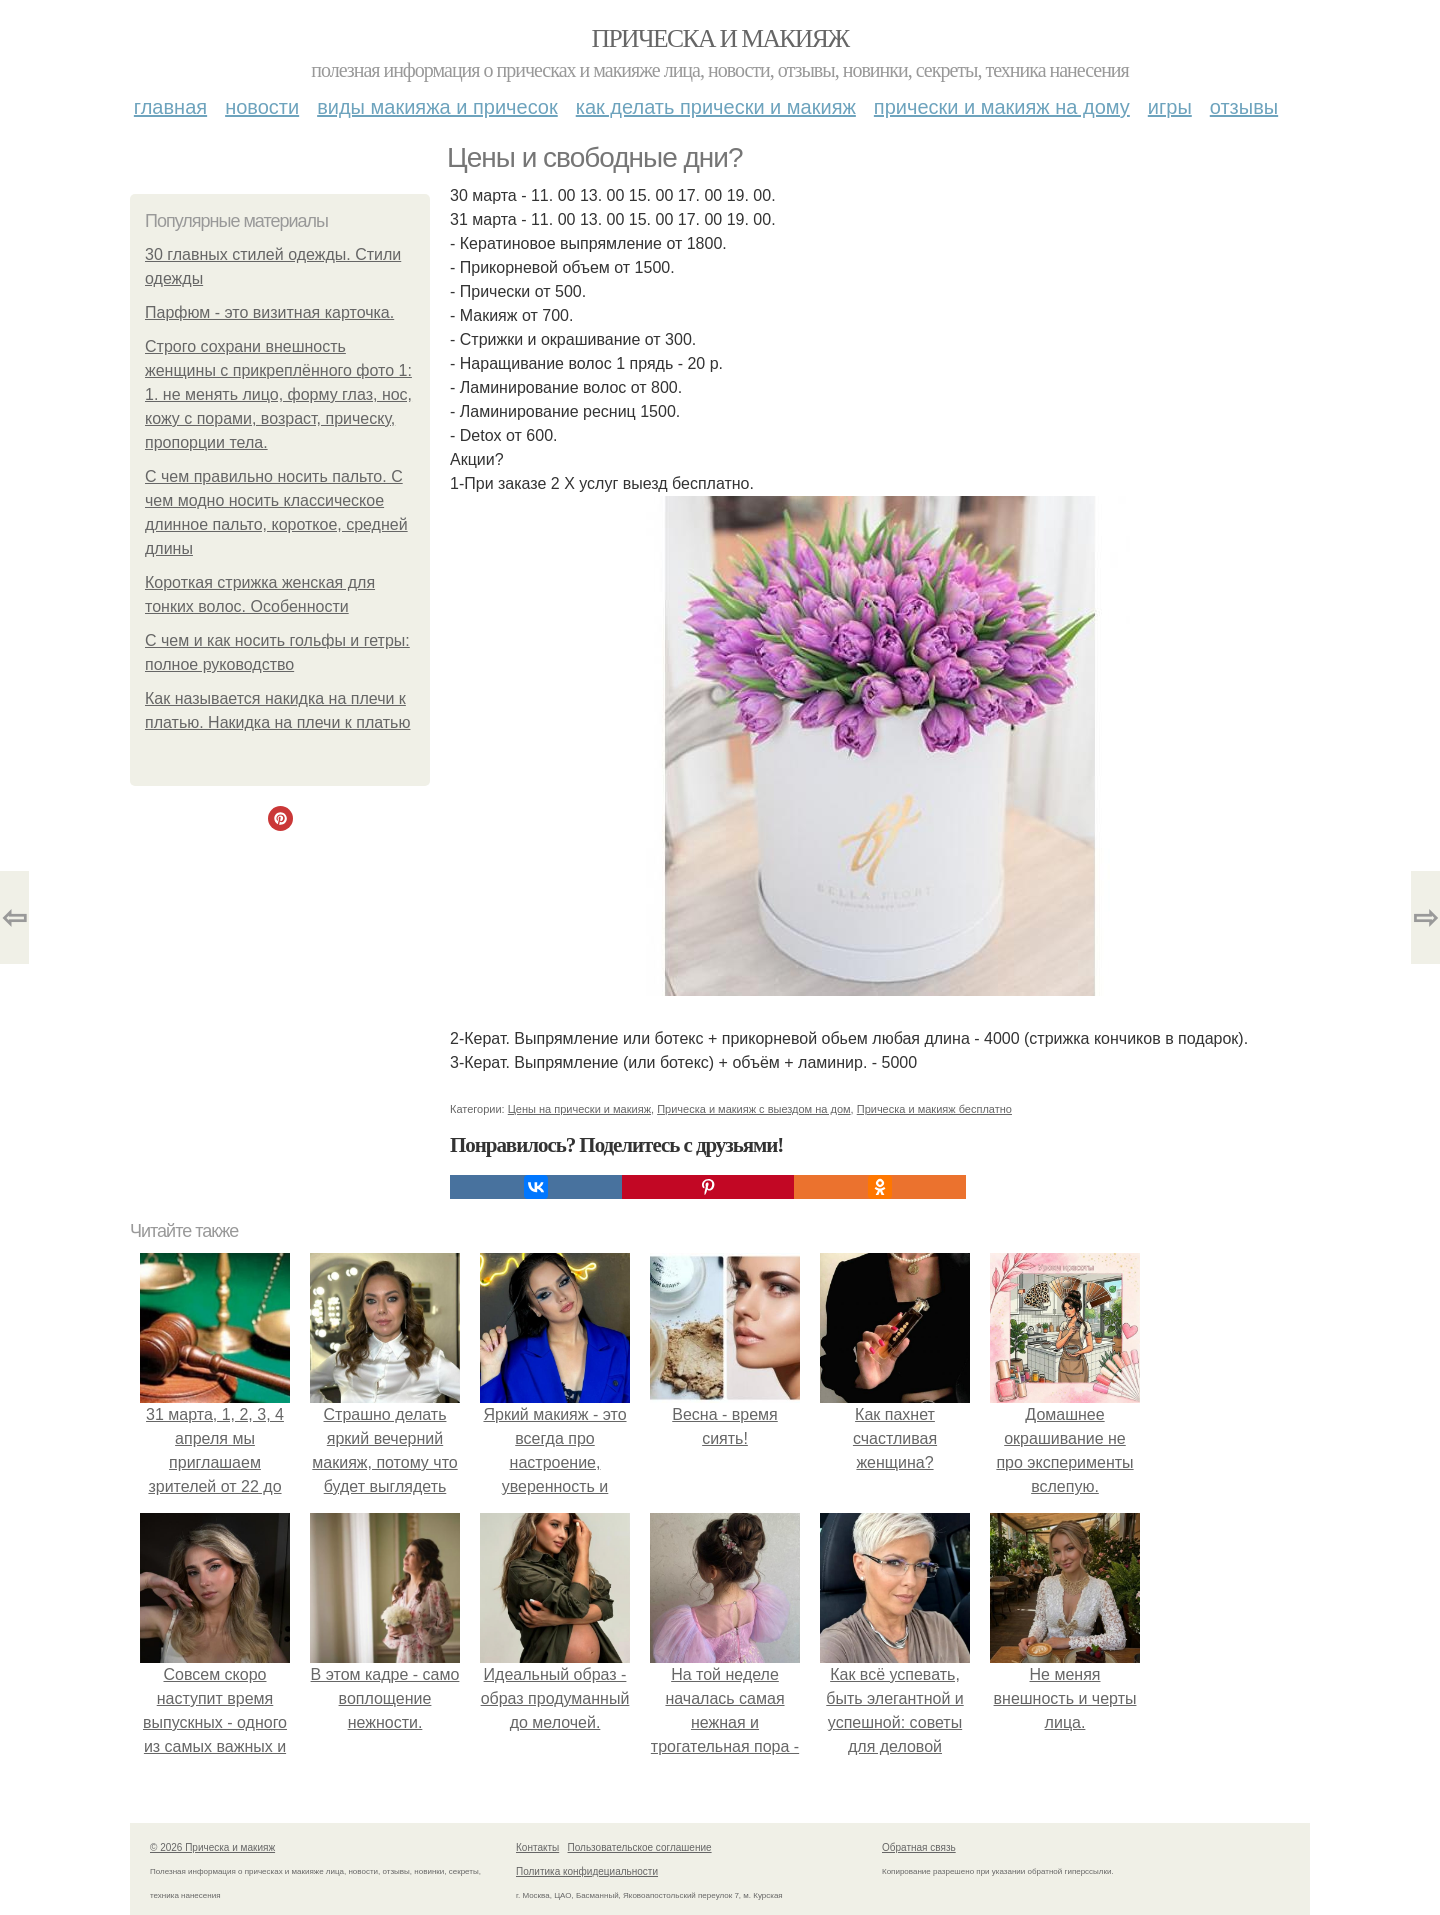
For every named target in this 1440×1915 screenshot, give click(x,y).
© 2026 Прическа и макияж (212, 1847)
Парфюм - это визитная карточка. (269, 312)
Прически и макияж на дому (1002, 107)
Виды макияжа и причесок (437, 107)
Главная (170, 107)
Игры (1170, 107)
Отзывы (1244, 107)
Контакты (537, 1847)
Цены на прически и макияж (579, 1109)
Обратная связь (919, 1847)
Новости (262, 107)
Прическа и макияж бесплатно (934, 1109)
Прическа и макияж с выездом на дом (753, 1109)
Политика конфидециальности (587, 1871)
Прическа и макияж (720, 38)
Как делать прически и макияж (716, 107)
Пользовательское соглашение (640, 1847)
